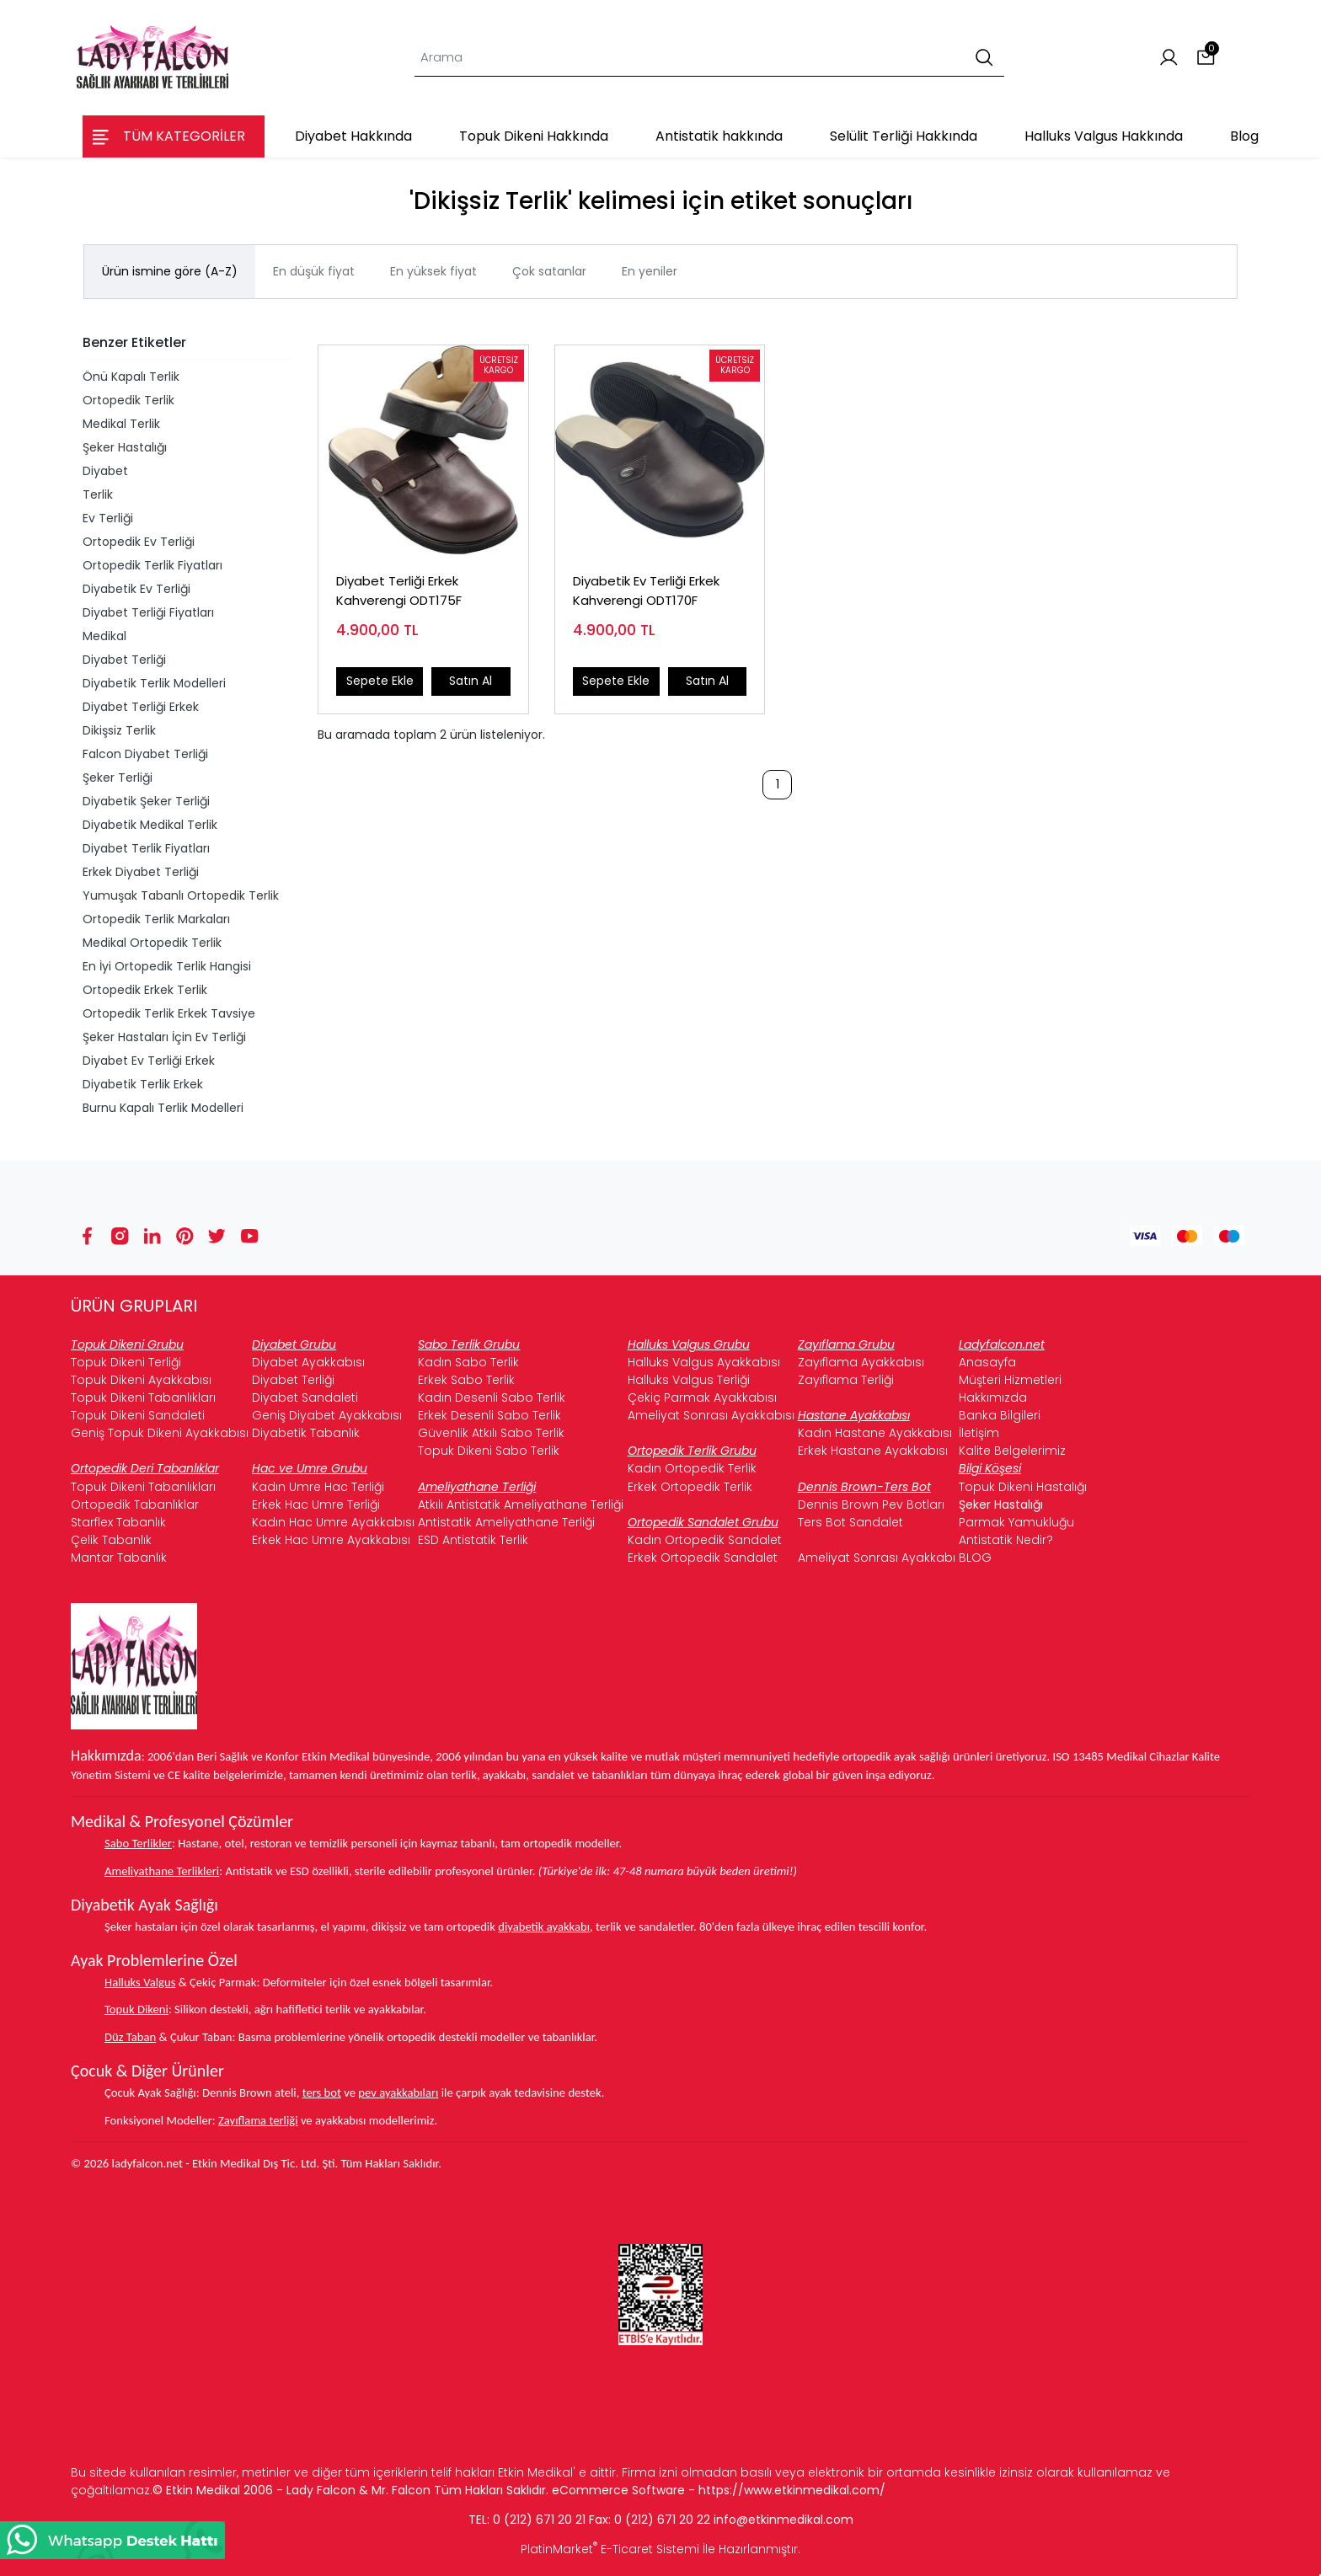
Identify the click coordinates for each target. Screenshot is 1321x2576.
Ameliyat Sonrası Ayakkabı (876, 1557)
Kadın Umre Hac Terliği (318, 1486)
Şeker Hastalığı (125, 447)
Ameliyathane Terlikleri (161, 1871)
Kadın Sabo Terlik (468, 1362)
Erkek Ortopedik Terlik (690, 1486)
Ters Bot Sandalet (850, 1522)
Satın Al (470, 680)
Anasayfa (987, 1362)
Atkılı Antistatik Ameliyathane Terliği (520, 1504)
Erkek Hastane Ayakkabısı (873, 1450)
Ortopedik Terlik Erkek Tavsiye (169, 1013)
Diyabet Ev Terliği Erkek (149, 1060)
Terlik (98, 494)
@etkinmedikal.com (794, 2519)
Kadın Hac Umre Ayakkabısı (333, 1522)
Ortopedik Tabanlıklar (135, 1504)
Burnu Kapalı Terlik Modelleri (163, 1107)
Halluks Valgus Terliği (689, 1379)
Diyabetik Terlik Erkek (143, 1084)
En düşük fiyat (314, 271)
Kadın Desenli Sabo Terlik (491, 1397)
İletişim (979, 1432)
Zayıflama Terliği (846, 1379)
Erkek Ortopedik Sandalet (703, 1557)
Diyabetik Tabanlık (306, 1432)
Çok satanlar (549, 271)
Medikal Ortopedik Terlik (152, 942)
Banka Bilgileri (999, 1415)
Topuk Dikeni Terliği (126, 1362)
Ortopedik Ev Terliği (139, 541)
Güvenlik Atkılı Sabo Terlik (491, 1432)
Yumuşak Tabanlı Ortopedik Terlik (181, 895)
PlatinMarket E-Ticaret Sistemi (610, 2549)
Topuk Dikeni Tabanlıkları (143, 1397)
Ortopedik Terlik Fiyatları (152, 565)
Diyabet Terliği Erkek (141, 706)
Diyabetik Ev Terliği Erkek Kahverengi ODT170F (646, 590)
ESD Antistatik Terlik (473, 1539)
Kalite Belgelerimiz (1012, 1450)
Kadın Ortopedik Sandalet (705, 1539)
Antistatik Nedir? (1006, 1539)
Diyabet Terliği (124, 659)
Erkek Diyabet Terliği (141, 871)
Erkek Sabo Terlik (466, 1379)
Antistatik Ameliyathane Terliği (506, 1522)
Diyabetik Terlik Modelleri (154, 683)
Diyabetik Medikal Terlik (150, 824)
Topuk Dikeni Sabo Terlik (488, 1450)
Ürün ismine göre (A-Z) (170, 271)
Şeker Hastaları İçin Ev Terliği (164, 1037)
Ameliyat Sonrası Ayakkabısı (711, 1415)
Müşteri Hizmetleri (1010, 1379)
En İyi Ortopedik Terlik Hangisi (167, 966)
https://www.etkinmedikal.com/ (791, 2490)
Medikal (104, 636)
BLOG (975, 1557)
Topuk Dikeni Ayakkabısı (141, 1379)
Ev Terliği (108, 518)
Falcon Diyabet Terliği (145, 754)
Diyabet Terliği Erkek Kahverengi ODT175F (399, 590)
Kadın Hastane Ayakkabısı (875, 1432)
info (725, 2519)
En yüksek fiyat (433, 271)
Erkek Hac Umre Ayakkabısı (331, 1539)
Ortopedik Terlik (128, 400)
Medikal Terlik (121, 423)
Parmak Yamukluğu (1016, 1522)
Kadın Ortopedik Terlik (692, 1468)
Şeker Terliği (117, 777)
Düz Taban (130, 2036)
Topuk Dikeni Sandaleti (138, 1415)
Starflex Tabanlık (118, 1522)
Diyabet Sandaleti (305, 1397)
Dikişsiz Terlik (119, 730)
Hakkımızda (993, 1397)
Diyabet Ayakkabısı (308, 1362)
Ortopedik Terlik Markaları (156, 919)
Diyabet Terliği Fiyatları (148, 612)
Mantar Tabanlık (119, 1557)
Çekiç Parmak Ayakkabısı (702, 1397)
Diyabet (105, 470)
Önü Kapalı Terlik (131, 376)
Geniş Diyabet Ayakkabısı (327, 1415)
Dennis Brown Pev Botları (871, 1504)
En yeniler (649, 271)
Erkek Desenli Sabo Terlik (489, 1415)
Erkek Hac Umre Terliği (316, 1504)
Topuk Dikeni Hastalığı (1023, 1486)
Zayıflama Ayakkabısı (861, 1362)
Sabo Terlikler (138, 1843)
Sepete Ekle (380, 680)
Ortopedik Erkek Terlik (145, 989)
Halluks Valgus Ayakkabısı (704, 1362)
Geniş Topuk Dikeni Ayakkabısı (160, 1432)
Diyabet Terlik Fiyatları (146, 848)
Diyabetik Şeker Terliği (146, 801)
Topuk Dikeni (136, 2009)
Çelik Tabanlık (111, 1539)
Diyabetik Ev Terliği (136, 588)
